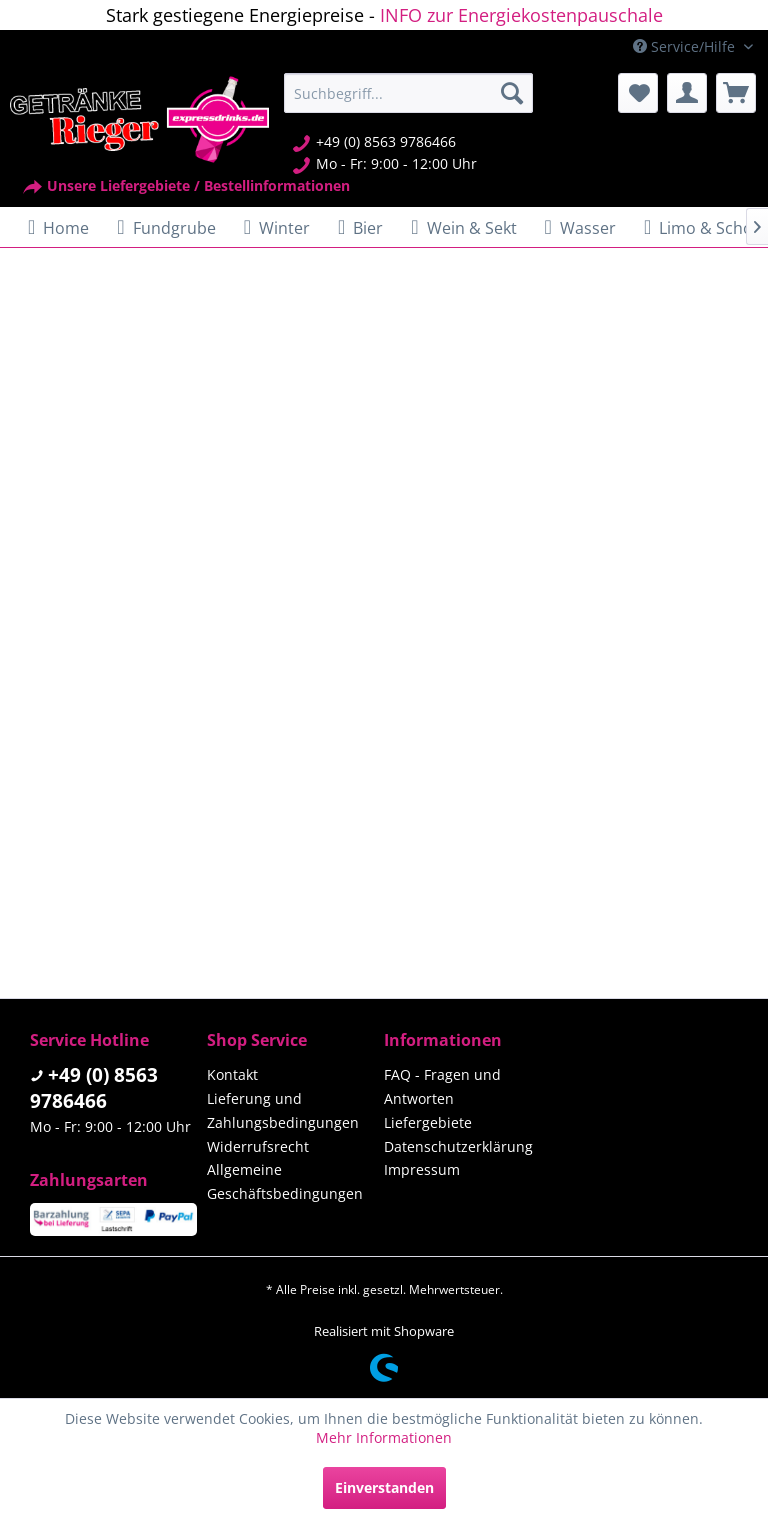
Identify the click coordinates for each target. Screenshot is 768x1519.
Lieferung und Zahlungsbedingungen (283, 1110)
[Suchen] (512, 93)
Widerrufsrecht (258, 1146)
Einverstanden (384, 1487)
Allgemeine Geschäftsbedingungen (285, 1181)
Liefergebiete (428, 1122)
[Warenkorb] (736, 93)
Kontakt (232, 1074)
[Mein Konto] (687, 93)
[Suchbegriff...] (409, 93)
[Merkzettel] (638, 93)
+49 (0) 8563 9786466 (94, 1088)
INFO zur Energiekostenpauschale (521, 15)
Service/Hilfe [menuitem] (686, 46)
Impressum (422, 1169)
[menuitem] (409, 93)
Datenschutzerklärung (458, 1146)
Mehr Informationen (384, 1437)
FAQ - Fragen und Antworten (442, 1086)
